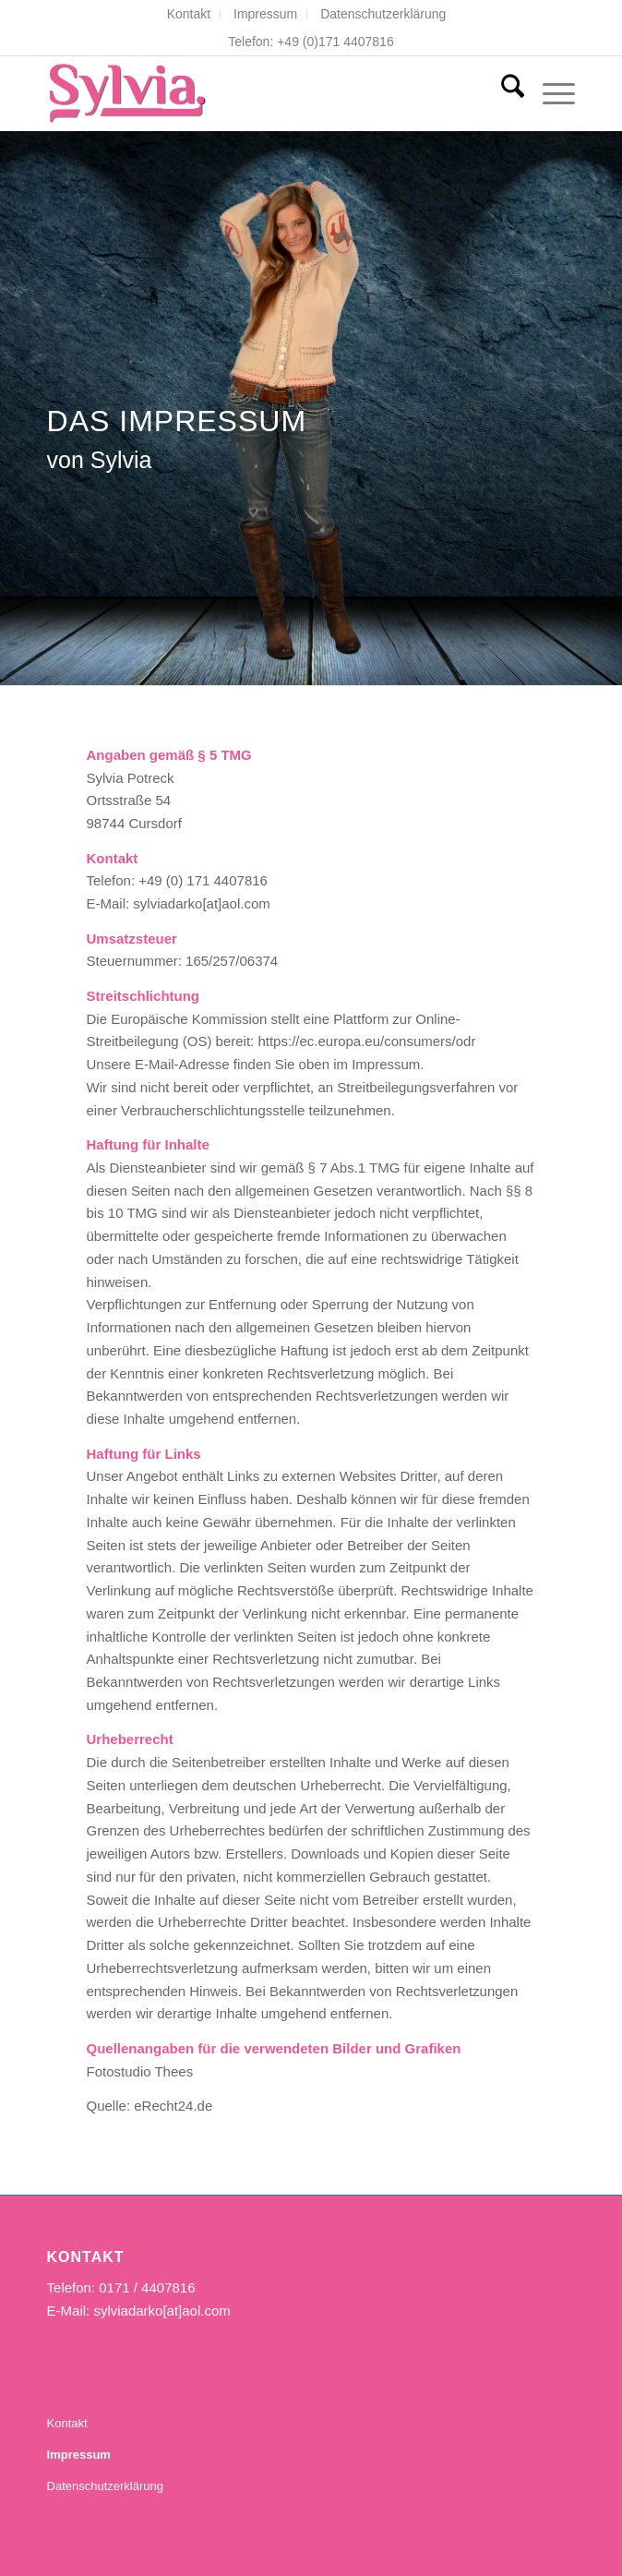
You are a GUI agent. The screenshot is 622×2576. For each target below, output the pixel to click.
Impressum (265, 13)
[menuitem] (189, 13)
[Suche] (503, 93)
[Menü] (549, 93)
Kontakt (188, 13)
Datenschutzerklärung (383, 13)
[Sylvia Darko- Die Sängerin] (258, 93)
